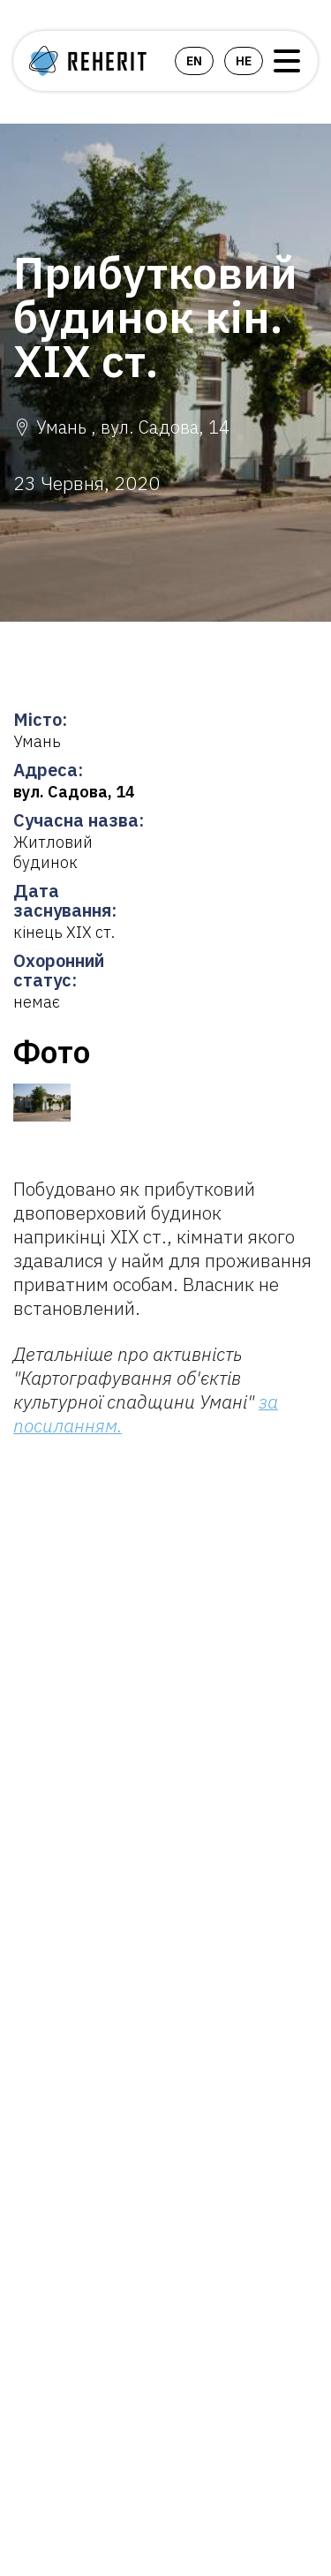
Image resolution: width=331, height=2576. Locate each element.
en (194, 61)
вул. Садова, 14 (74, 792)
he (244, 61)
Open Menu (287, 61)
